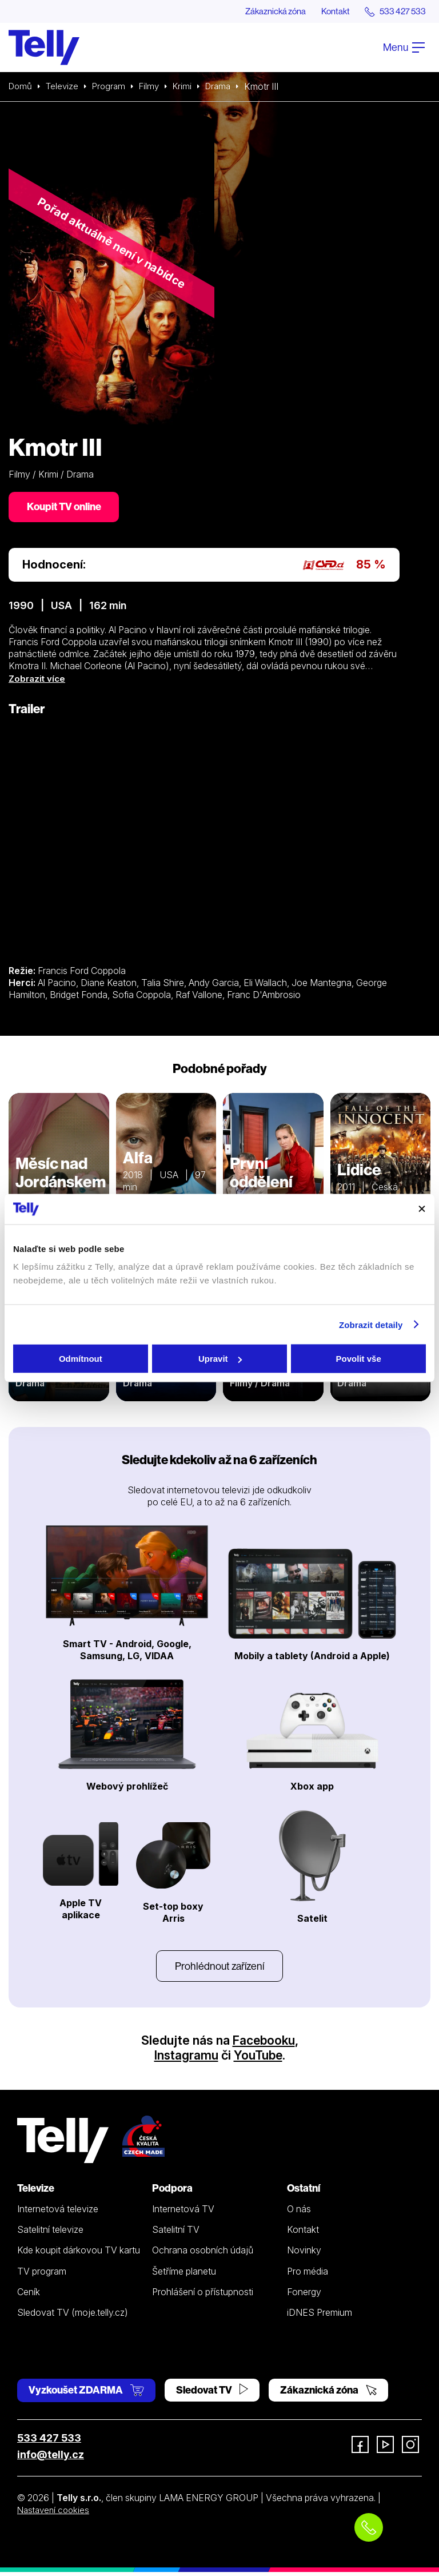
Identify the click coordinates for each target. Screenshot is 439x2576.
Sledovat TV (212, 2393)
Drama (227, 87)
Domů (21, 87)
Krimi (189, 87)
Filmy (155, 87)
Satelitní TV (175, 2233)
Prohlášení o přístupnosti (202, 2295)
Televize (64, 87)
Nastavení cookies (55, 2513)
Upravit (220, 1358)
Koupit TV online (66, 508)
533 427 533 (49, 2442)
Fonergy (304, 2295)
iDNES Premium (319, 2316)
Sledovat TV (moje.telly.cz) (72, 2316)
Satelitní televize (50, 2233)
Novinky (304, 2254)
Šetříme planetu (184, 2274)
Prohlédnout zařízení (219, 1968)
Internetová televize (57, 2213)
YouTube (258, 2059)
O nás (299, 2213)
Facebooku (264, 2044)
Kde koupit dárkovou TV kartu (78, 2254)
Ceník (28, 2295)
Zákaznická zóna (264, 11)
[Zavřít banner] (422, 1209)
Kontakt (329, 11)
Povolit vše (358, 1358)
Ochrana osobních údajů (202, 2254)
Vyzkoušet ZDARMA (86, 2393)
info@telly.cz (50, 2458)
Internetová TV (183, 2213)
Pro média (307, 2274)
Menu (404, 47)
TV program (41, 2274)
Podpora (172, 2192)
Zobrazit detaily (371, 1324)
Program (112, 87)
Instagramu (185, 2059)
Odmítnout (80, 1358)
